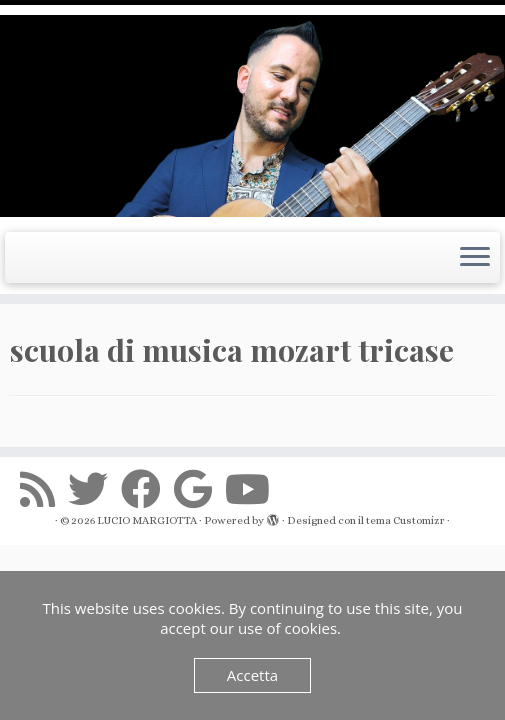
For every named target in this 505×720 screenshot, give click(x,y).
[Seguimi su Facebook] (147, 489)
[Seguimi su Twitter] (94, 489)
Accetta (252, 675)
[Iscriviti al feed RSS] (44, 489)
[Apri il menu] (475, 258)
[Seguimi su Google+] (199, 489)
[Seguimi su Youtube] (254, 489)
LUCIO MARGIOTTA (147, 520)
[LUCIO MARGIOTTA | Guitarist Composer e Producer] (252, 116)
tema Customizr (405, 520)
